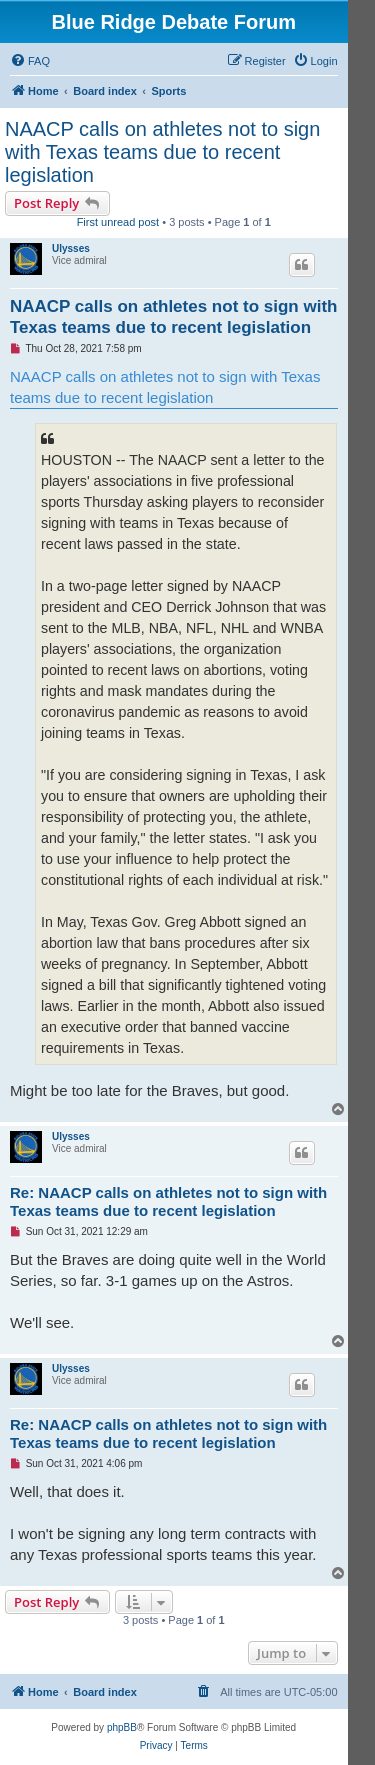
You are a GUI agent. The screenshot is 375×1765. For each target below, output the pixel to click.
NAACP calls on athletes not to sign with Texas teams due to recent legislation (162, 152)
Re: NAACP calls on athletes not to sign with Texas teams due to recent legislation (168, 1202)
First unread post (118, 222)
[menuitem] (30, 61)
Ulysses (71, 248)
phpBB (122, 1727)
